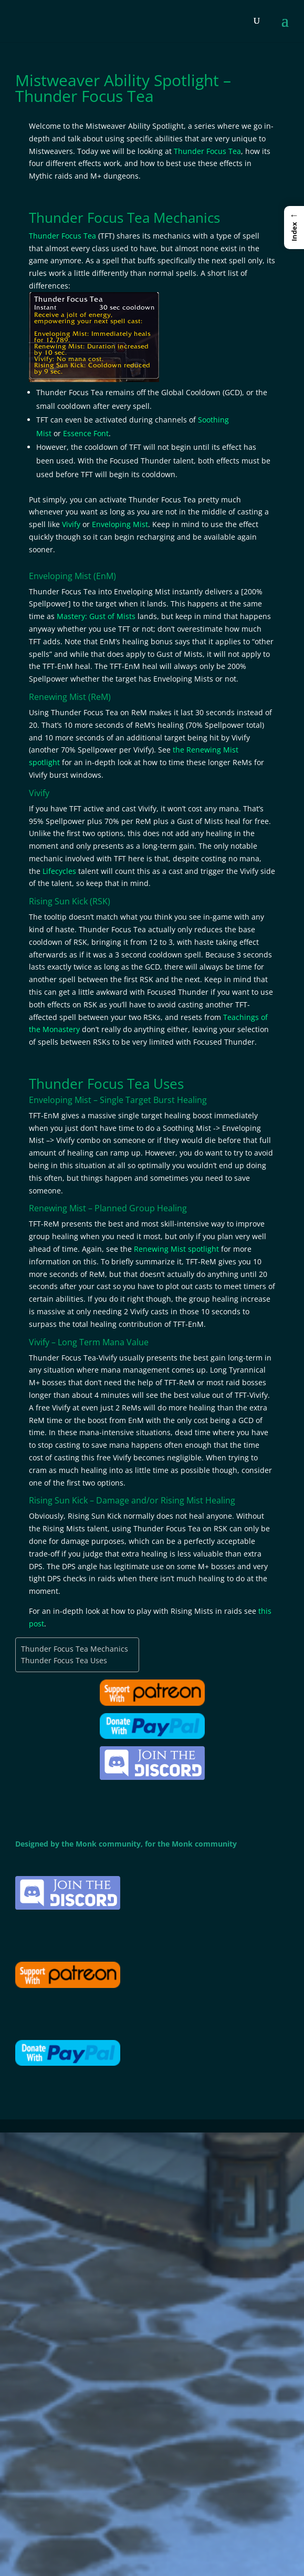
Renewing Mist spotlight (176, 1249)
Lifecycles (59, 871)
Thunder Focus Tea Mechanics (74, 1649)
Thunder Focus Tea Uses (64, 1660)
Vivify (71, 524)
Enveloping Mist (120, 524)
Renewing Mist (57, 697)
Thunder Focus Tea (207, 151)
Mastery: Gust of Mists (96, 616)
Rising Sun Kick (58, 901)
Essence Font (86, 433)
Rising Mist (182, 1500)
